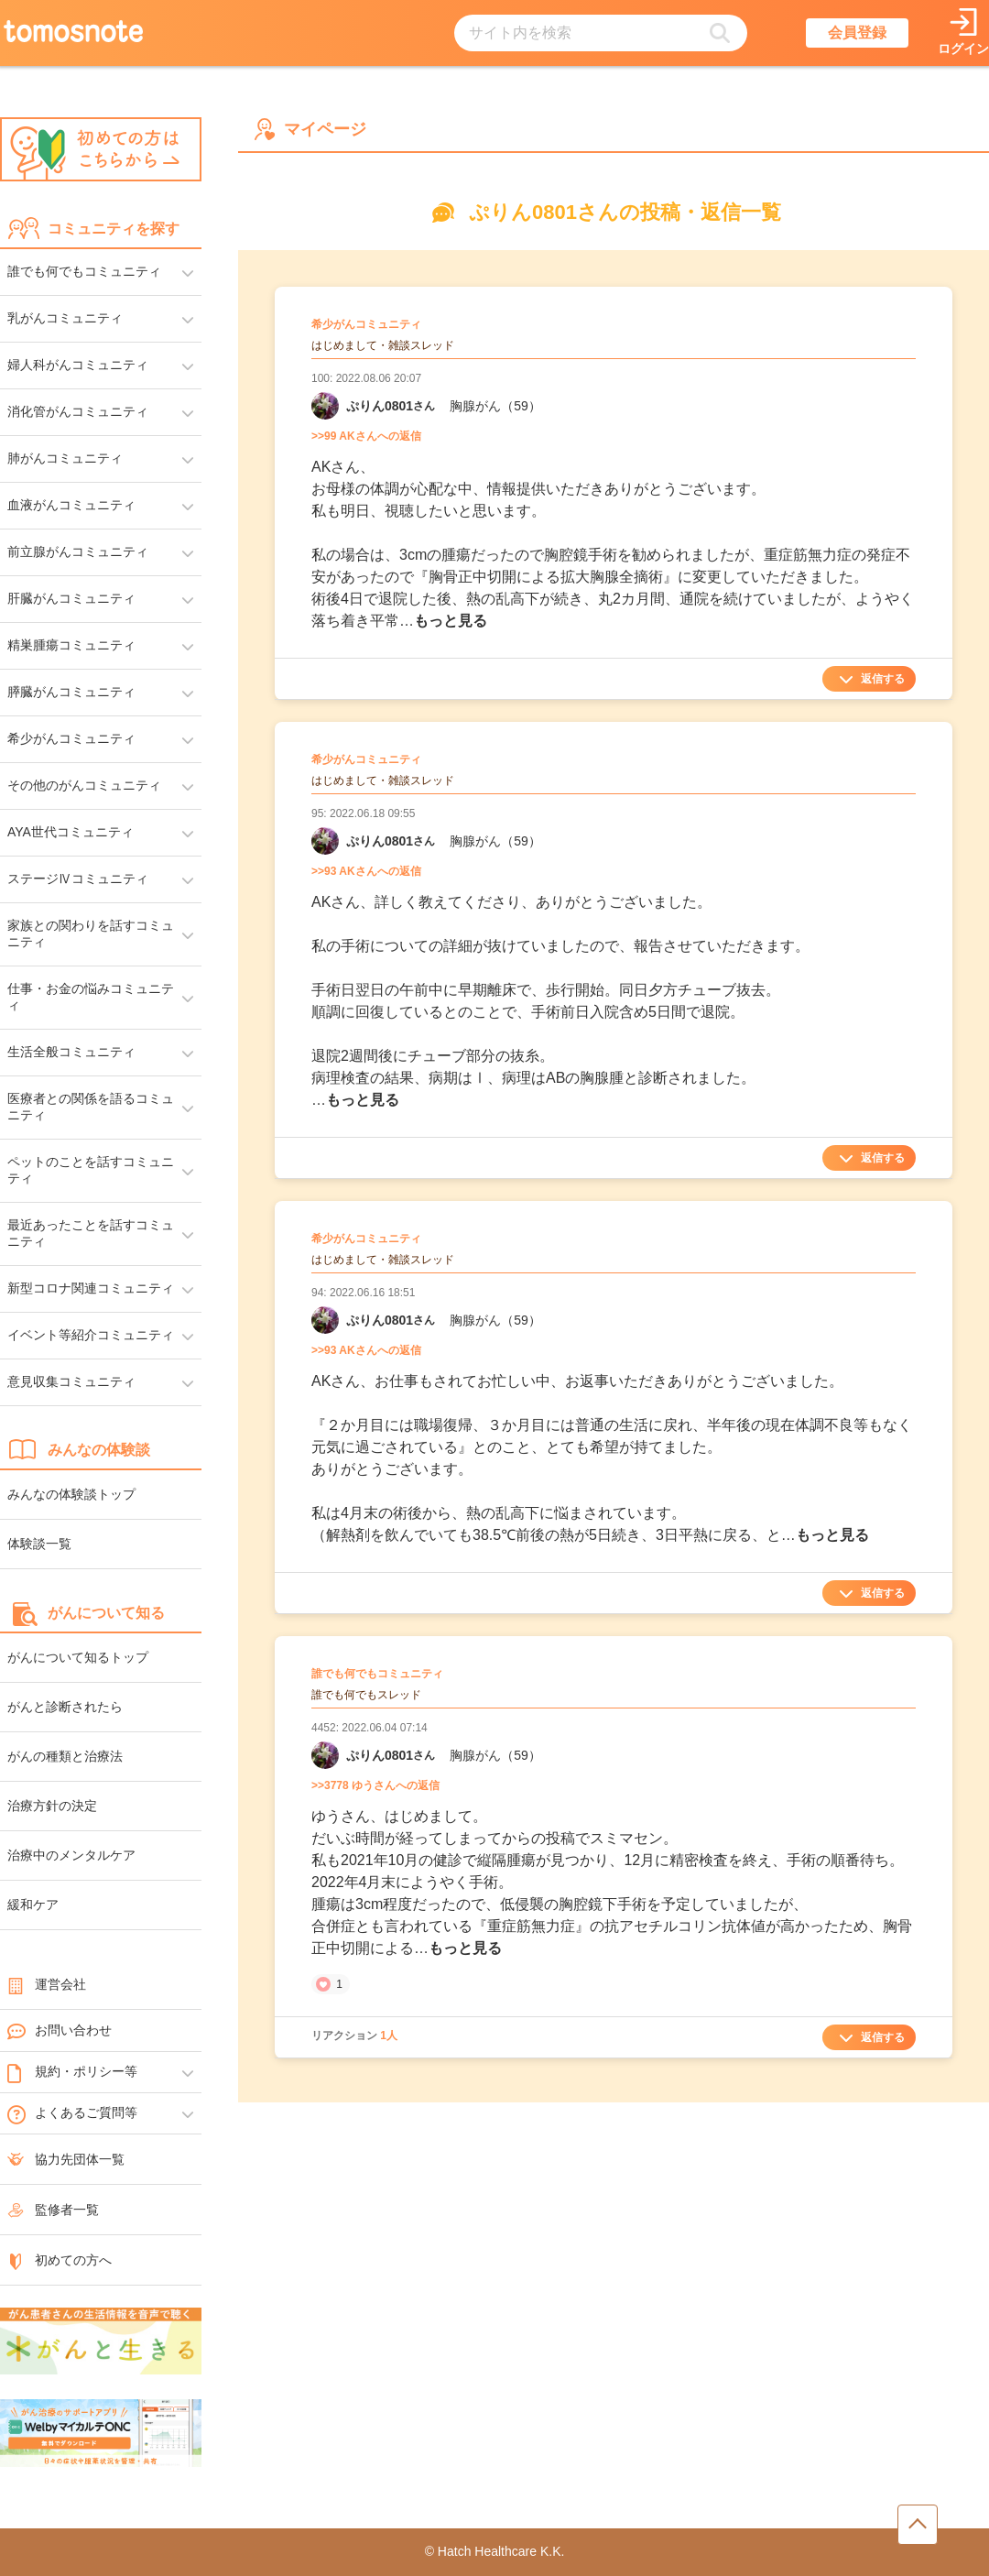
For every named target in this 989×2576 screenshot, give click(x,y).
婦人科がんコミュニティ (77, 364)
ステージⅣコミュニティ (77, 878)
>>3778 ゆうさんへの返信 (375, 1785)
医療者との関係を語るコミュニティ (90, 1106)
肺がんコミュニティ (65, 458)
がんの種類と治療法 (65, 1756)
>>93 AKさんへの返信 (366, 871)
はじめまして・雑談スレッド (382, 345)
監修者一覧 (53, 2209)
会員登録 (857, 32)
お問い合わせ (59, 2031)
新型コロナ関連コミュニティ (90, 1288)
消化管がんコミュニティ (77, 411)
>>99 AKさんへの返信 (366, 436)
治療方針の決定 (52, 1805)
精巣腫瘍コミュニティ (71, 645)
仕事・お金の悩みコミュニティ (90, 996)
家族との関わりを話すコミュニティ (90, 933)
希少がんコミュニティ (71, 738)
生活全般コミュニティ (71, 1051)
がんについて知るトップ (77, 1657)
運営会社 (46, 1984)
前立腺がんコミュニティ (77, 551)
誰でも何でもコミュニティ (84, 271)
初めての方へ (59, 2260)
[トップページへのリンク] (73, 33)
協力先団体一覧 (66, 2159)
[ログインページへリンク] (963, 33)
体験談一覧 (39, 1543)
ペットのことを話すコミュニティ (90, 1169)
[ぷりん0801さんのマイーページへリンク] (325, 406)
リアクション (354, 2035)
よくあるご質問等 (72, 2113)
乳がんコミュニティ (65, 318)
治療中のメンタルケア (71, 1855)
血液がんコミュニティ (71, 504)
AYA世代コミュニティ (70, 831)
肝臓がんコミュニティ (71, 598)
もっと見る (450, 620)
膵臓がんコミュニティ (71, 691)
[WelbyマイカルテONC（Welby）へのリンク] (100, 2434)
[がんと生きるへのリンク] (100, 2342)
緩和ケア (33, 1904)
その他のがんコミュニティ (84, 785)
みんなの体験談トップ (71, 1494)
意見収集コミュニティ (71, 1381)
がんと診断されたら (65, 1706)
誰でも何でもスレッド (366, 1694)
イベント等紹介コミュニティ (90, 1334)
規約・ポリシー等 (72, 2072)
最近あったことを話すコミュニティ (90, 1233)
